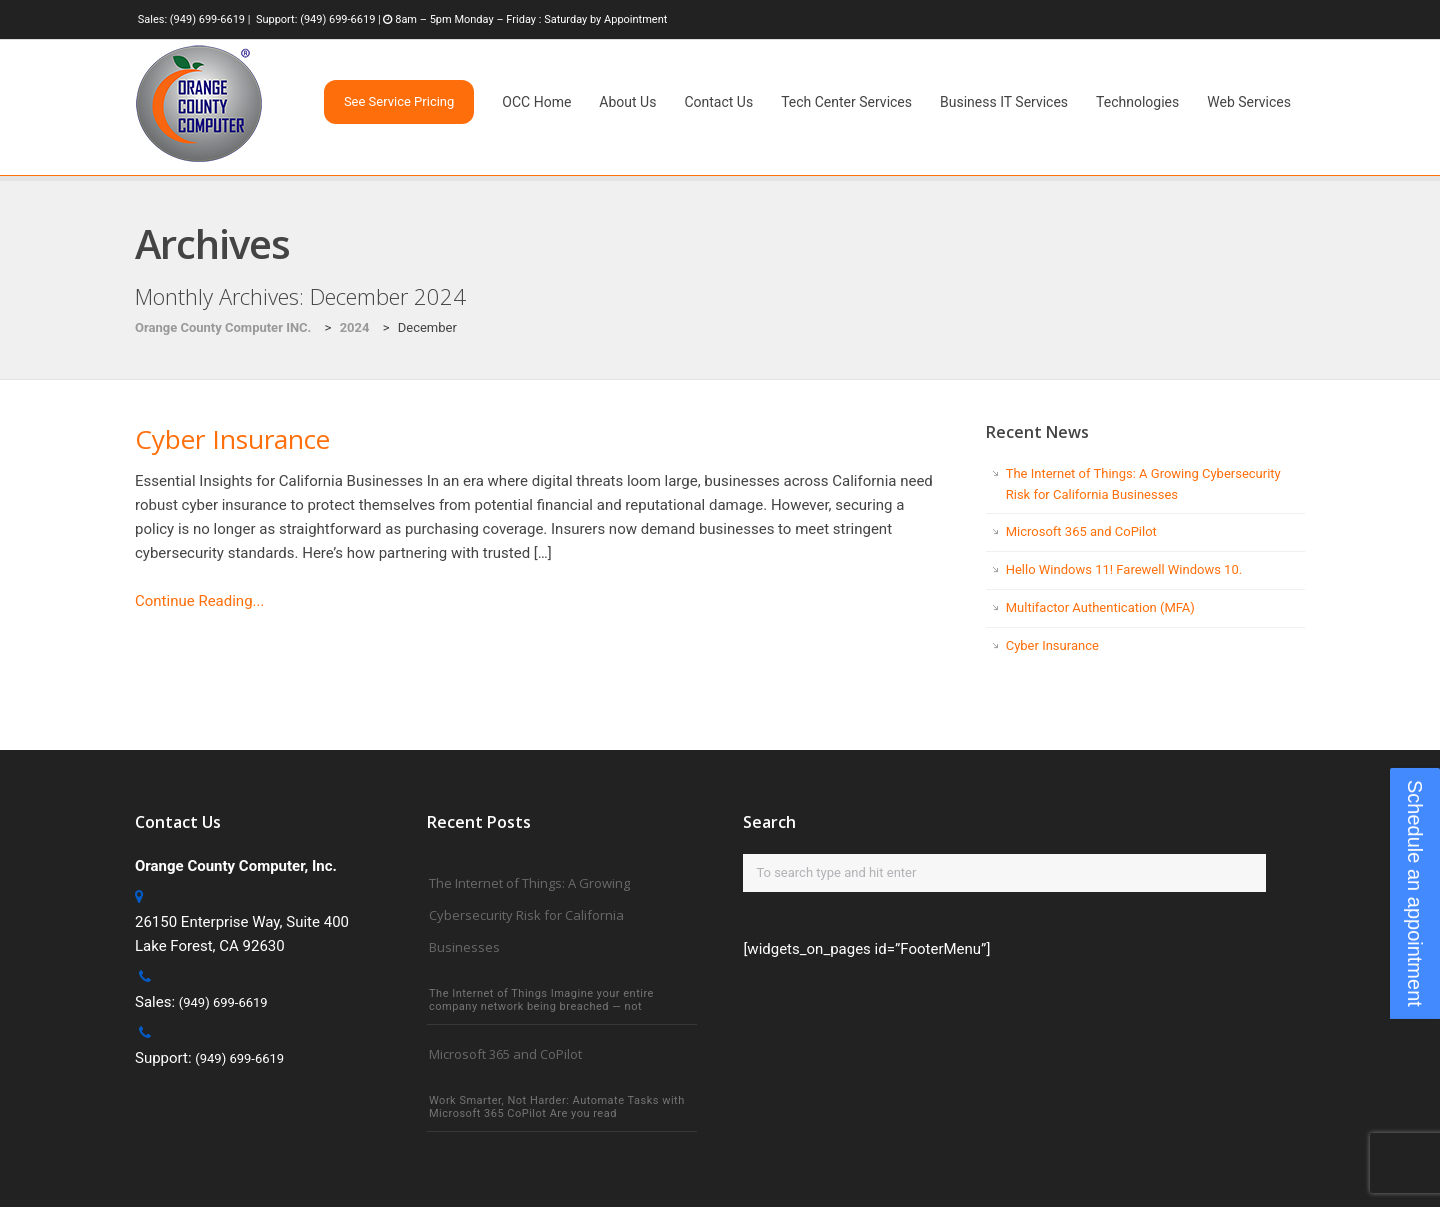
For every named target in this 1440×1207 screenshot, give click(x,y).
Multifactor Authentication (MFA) (1100, 607)
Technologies (1137, 102)
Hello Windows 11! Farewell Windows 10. (1124, 569)
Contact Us (718, 102)
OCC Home (536, 102)
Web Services (1249, 102)
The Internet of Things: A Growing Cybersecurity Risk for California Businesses (529, 915)
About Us (627, 102)
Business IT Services (1004, 102)
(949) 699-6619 (207, 19)
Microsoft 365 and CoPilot (1081, 531)
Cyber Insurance (232, 439)
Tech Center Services (846, 102)
